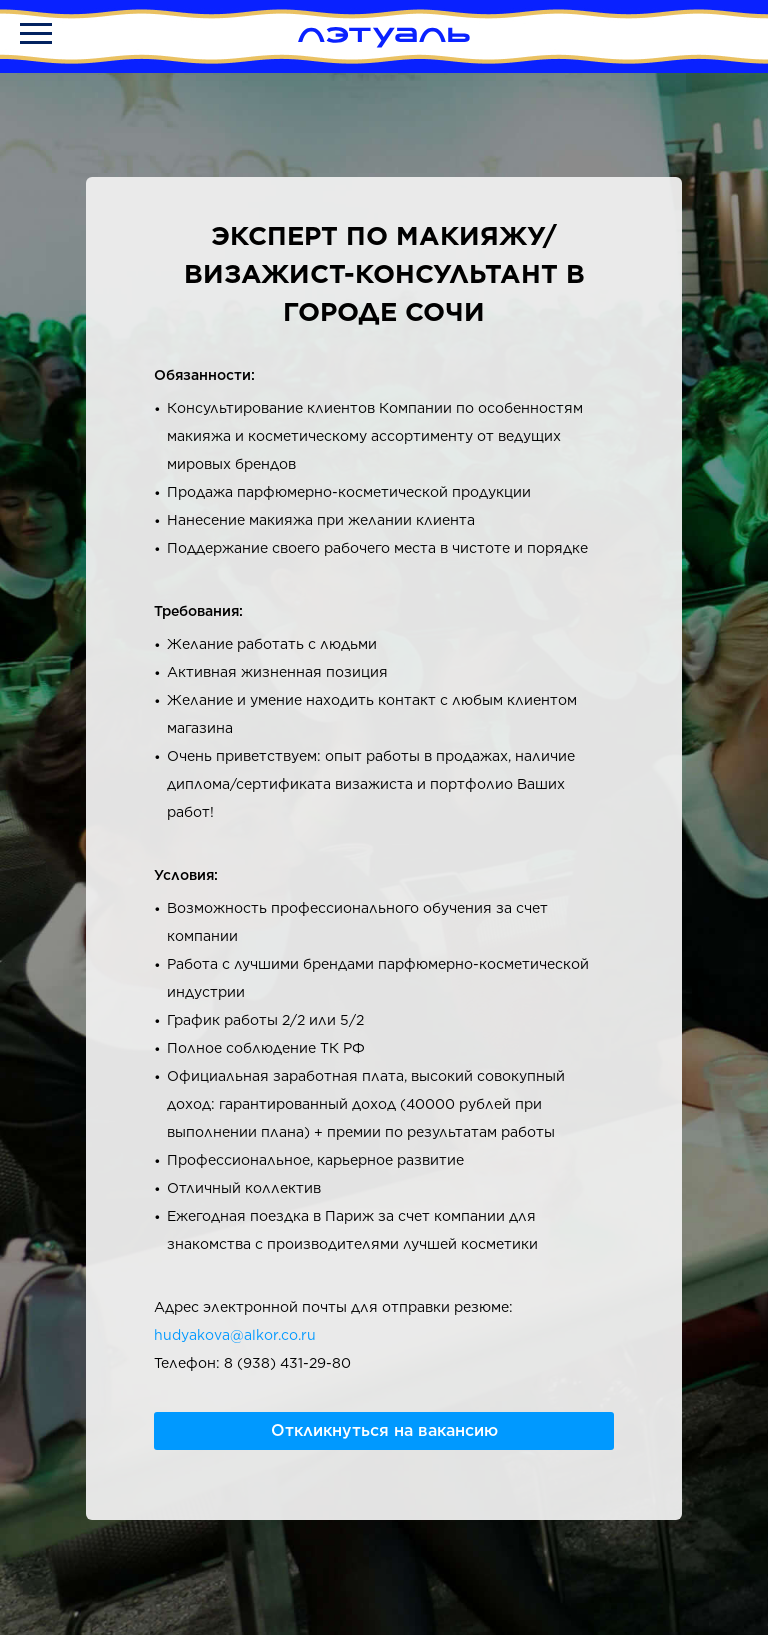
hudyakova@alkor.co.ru (235, 1335)
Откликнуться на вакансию (384, 1430)
